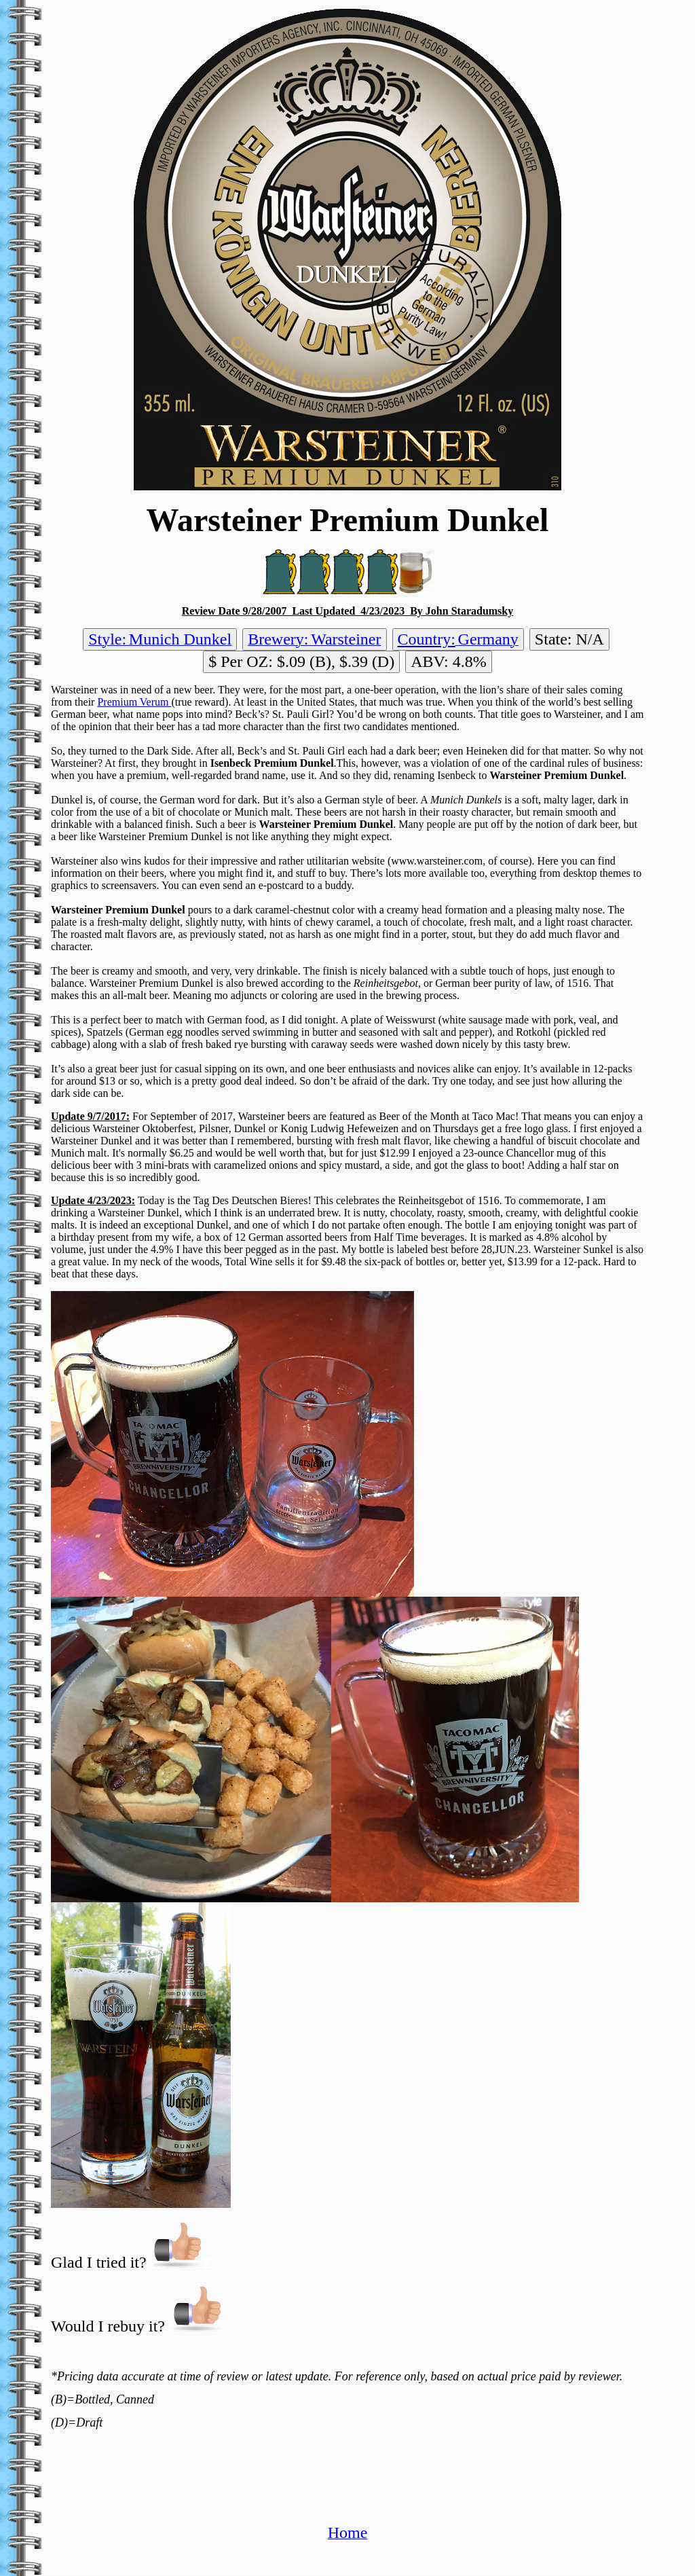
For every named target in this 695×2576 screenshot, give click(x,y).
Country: (426, 639)
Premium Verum (134, 702)
